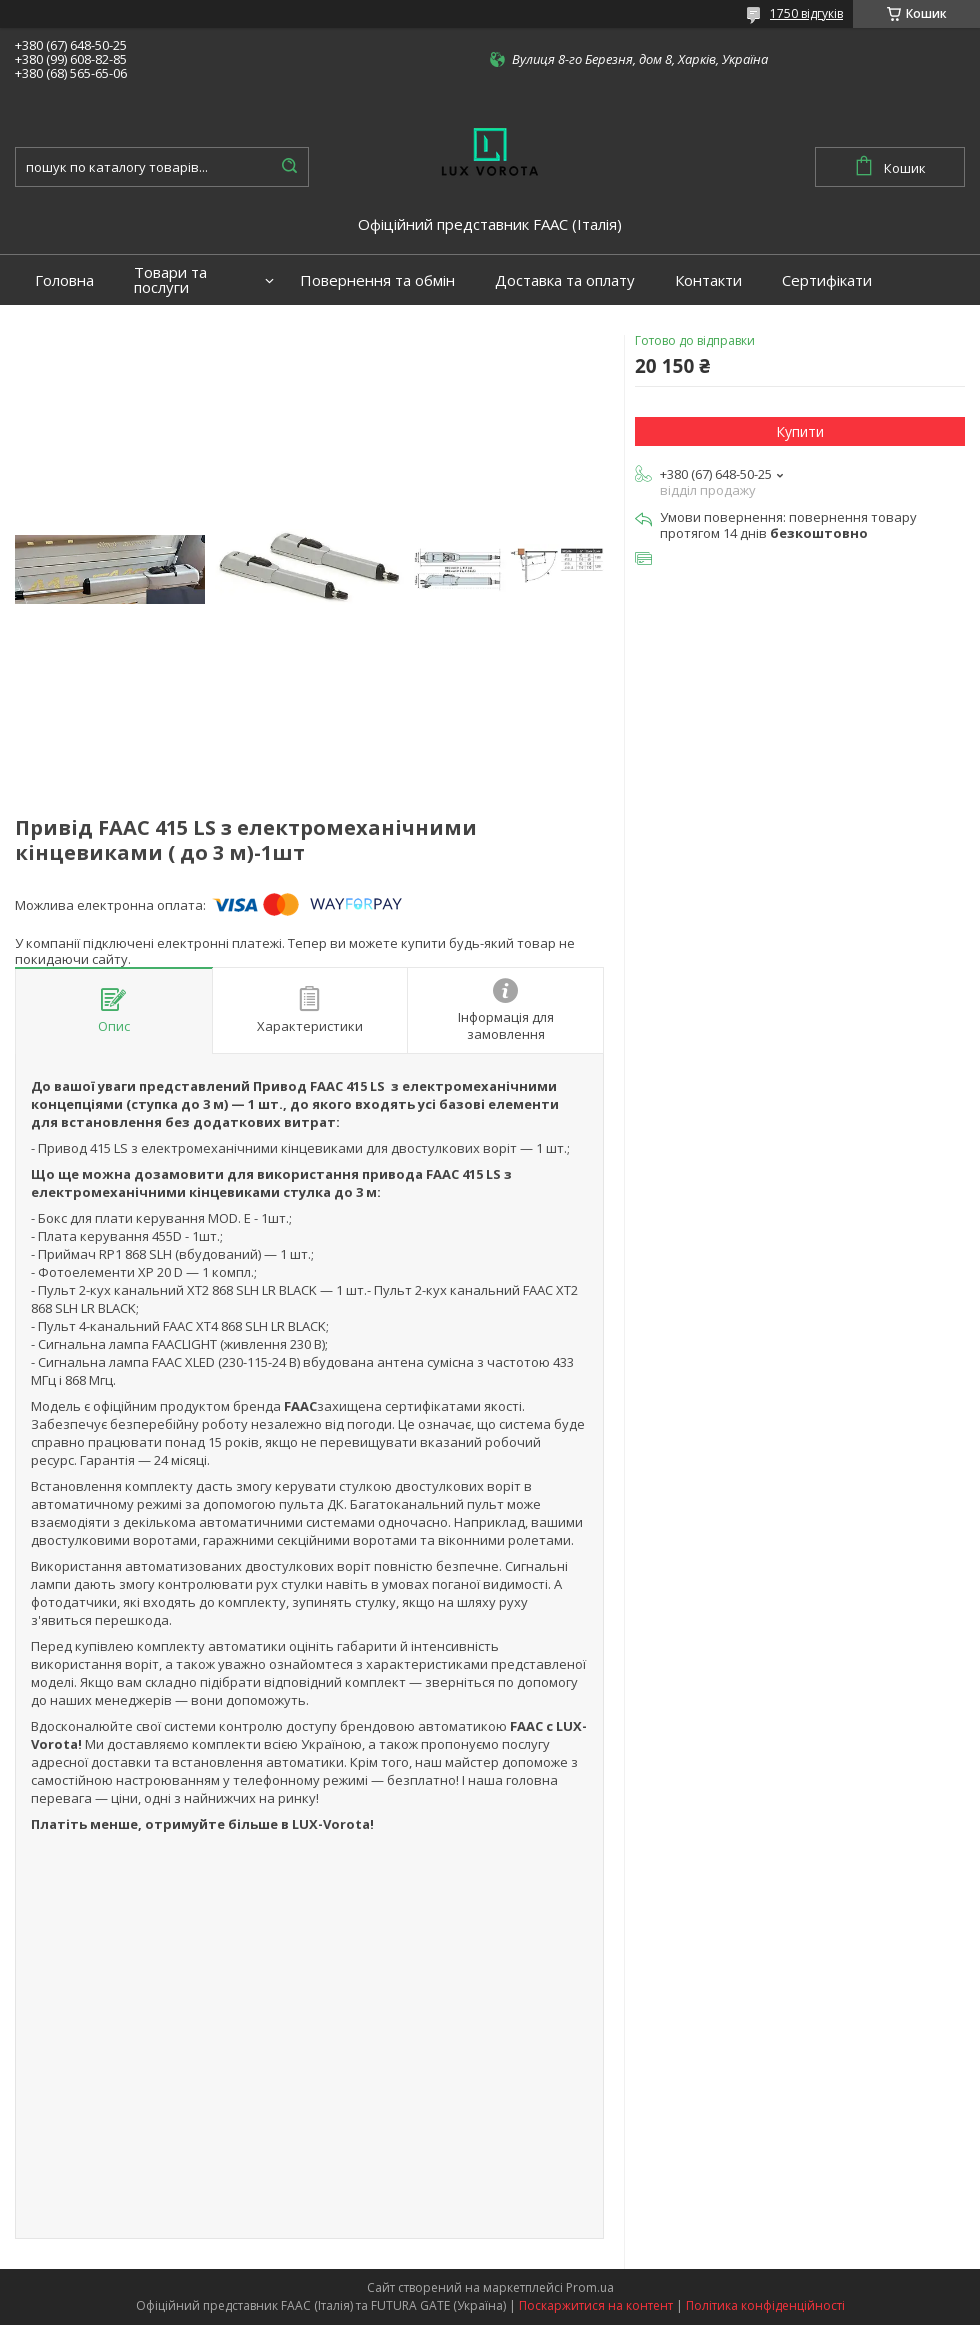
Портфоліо (74, 330)
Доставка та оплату (565, 280)
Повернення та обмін (377, 280)
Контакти (708, 280)
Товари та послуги (170, 280)
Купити (800, 431)
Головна (64, 280)
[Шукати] (289, 167)
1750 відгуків (806, 13)
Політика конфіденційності (765, 2305)
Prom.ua (590, 2287)
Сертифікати (827, 280)
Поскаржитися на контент (596, 2305)
